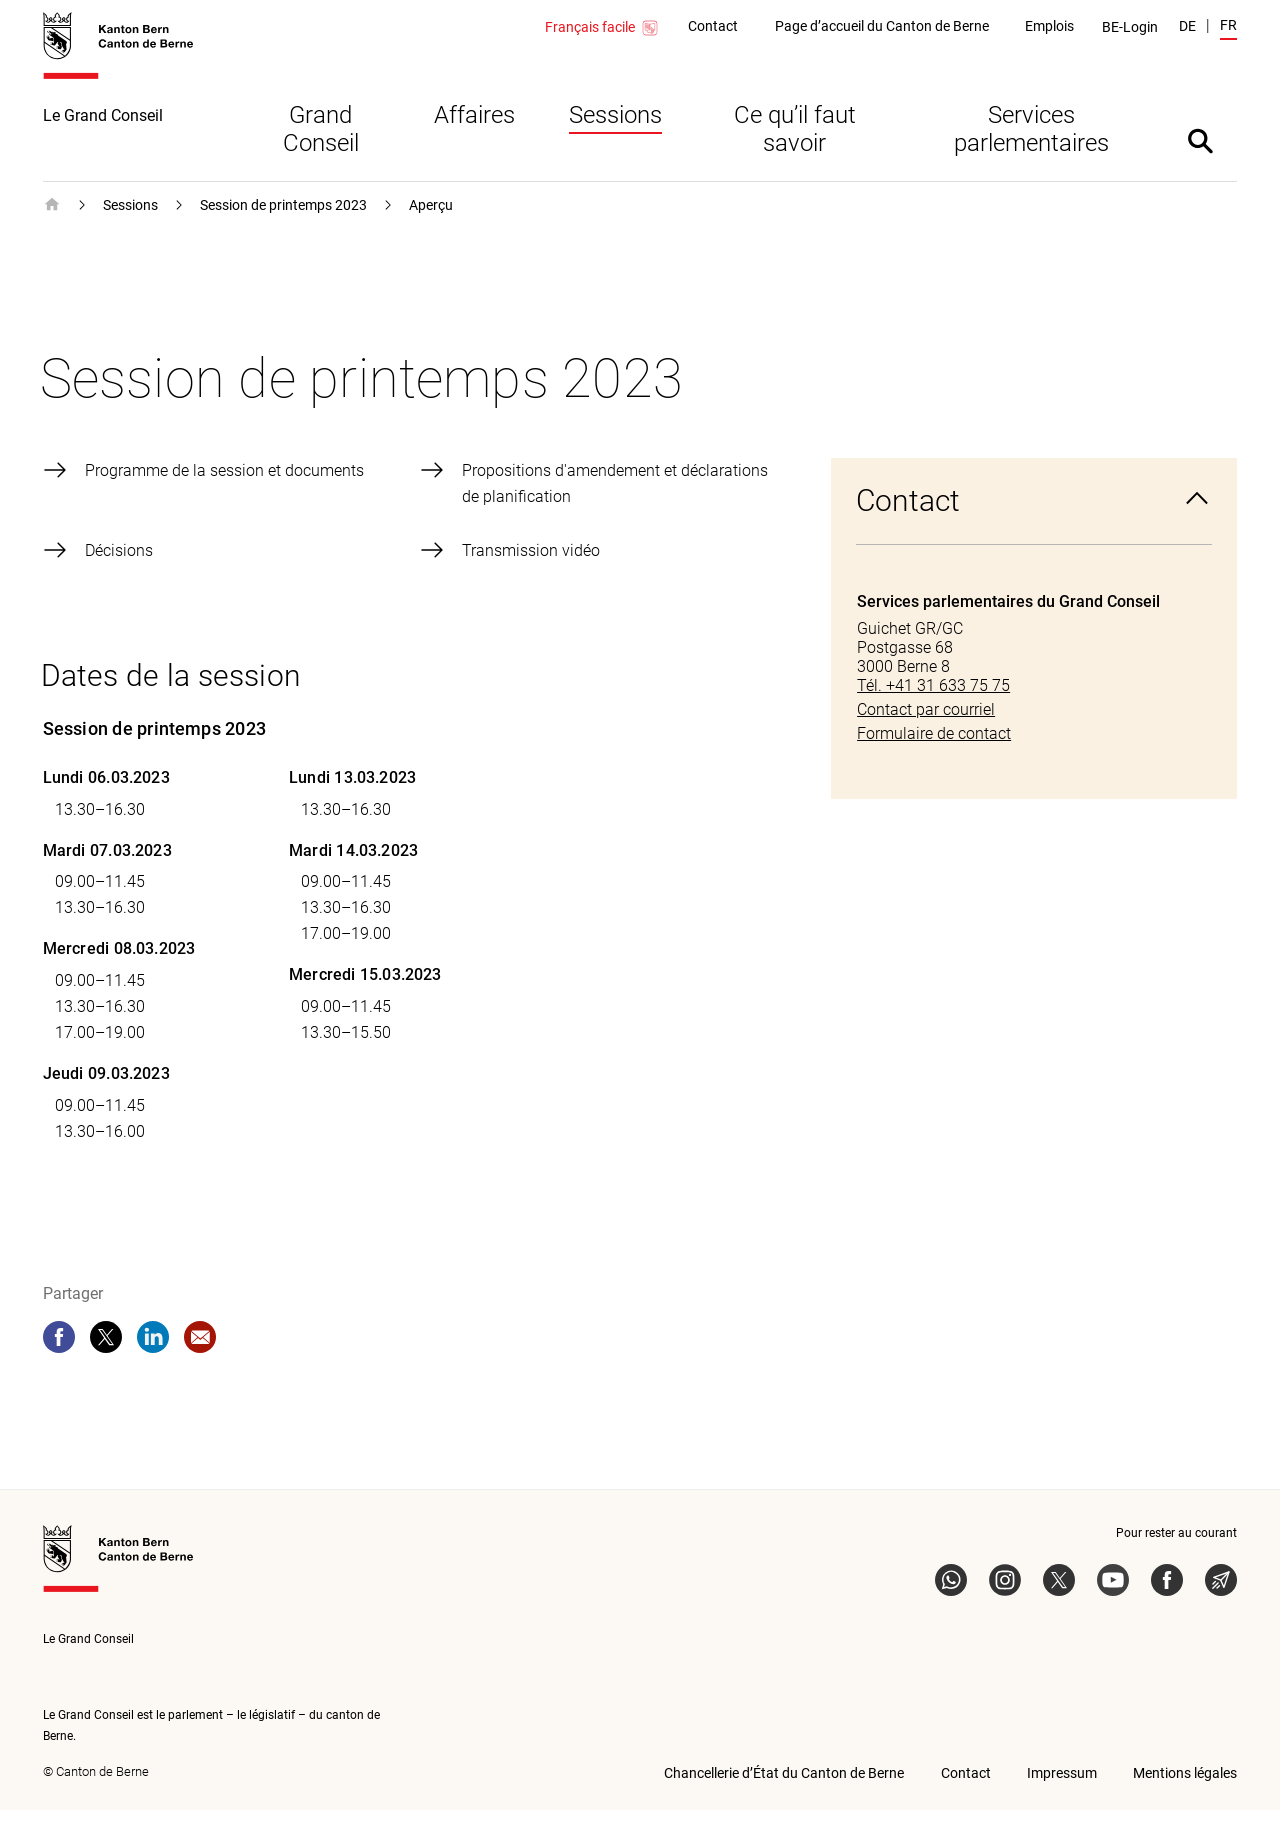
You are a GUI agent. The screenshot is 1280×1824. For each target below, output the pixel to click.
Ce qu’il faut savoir (795, 143)
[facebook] (59, 1351)
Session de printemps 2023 (283, 219)
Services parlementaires (1031, 143)
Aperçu (431, 219)
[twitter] (106, 1351)
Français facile (602, 28)
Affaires (474, 129)
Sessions (615, 129)
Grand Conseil (321, 143)
